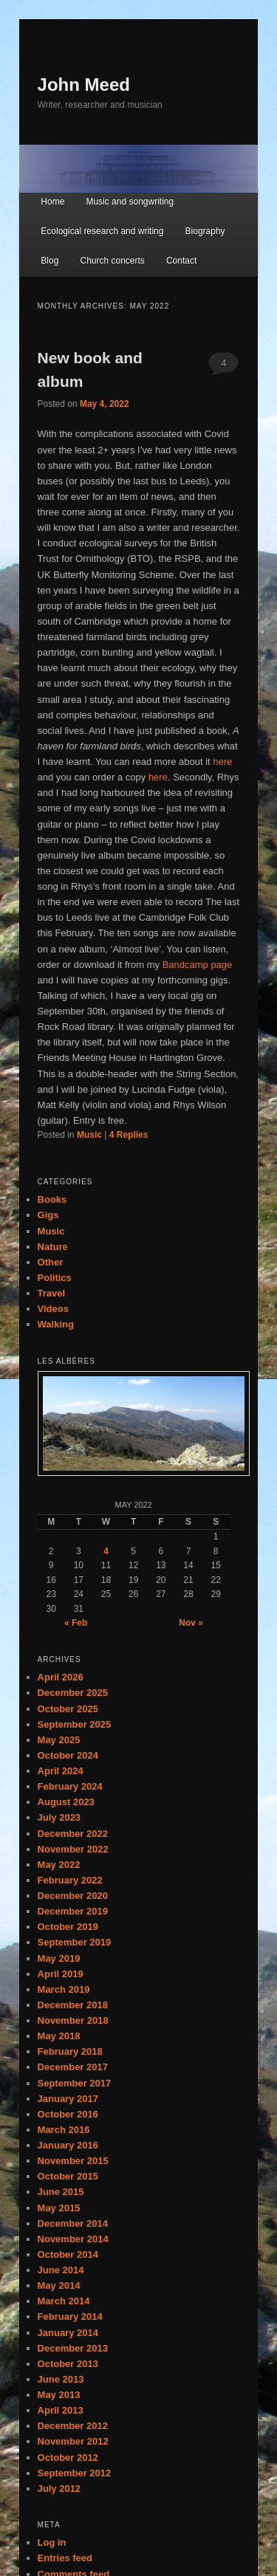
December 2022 (73, 1833)
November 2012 (73, 2441)
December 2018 (73, 2004)
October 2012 (68, 2457)
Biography (205, 231)
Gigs (48, 1214)
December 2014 (73, 2223)
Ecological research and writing (102, 231)
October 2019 (68, 1926)
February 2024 (70, 1786)
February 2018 (70, 2051)
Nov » (191, 1623)
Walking (56, 1324)
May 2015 (59, 2207)
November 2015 (73, 2160)
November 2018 (73, 2020)
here (222, 761)
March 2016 (64, 2129)
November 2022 (73, 1849)
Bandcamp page (198, 964)
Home (52, 201)
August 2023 (66, 1801)
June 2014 (61, 2270)
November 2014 (73, 2238)
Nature (53, 1246)
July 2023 (59, 1817)
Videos (53, 1308)
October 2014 (68, 2254)
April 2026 (60, 1677)
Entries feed (65, 2557)
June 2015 (61, 2191)
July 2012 (59, 2488)
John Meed (84, 85)
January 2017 (68, 2098)
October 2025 (68, 1708)
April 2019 (60, 1973)
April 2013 (60, 2410)
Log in (52, 2542)
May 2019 (59, 1958)
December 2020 (73, 1895)
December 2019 (73, 1911)
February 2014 (70, 2316)
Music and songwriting (130, 201)
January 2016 (68, 2145)
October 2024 (68, 1755)
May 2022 (59, 1864)
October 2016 (68, 2114)
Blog (49, 260)
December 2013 (73, 2348)
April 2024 (60, 1770)
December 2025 (73, 1692)
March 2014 (64, 2301)
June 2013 (61, 2379)
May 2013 (59, 2394)
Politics (55, 1277)
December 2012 (73, 2425)
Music (89, 1135)
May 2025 (59, 1739)
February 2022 (70, 1880)
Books (52, 1199)
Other (51, 1262)
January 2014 (68, 2332)
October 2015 (68, 2176)
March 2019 (64, 1989)
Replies (128, 1135)
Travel (52, 1293)
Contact (181, 260)
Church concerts (112, 260)
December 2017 (73, 2066)
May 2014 (59, 2285)
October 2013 (68, 2363)
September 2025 (75, 1724)
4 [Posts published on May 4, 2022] (106, 1551)
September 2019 (75, 1942)
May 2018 (59, 2035)
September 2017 (75, 2083)
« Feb (75, 1623)
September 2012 (75, 2473)
